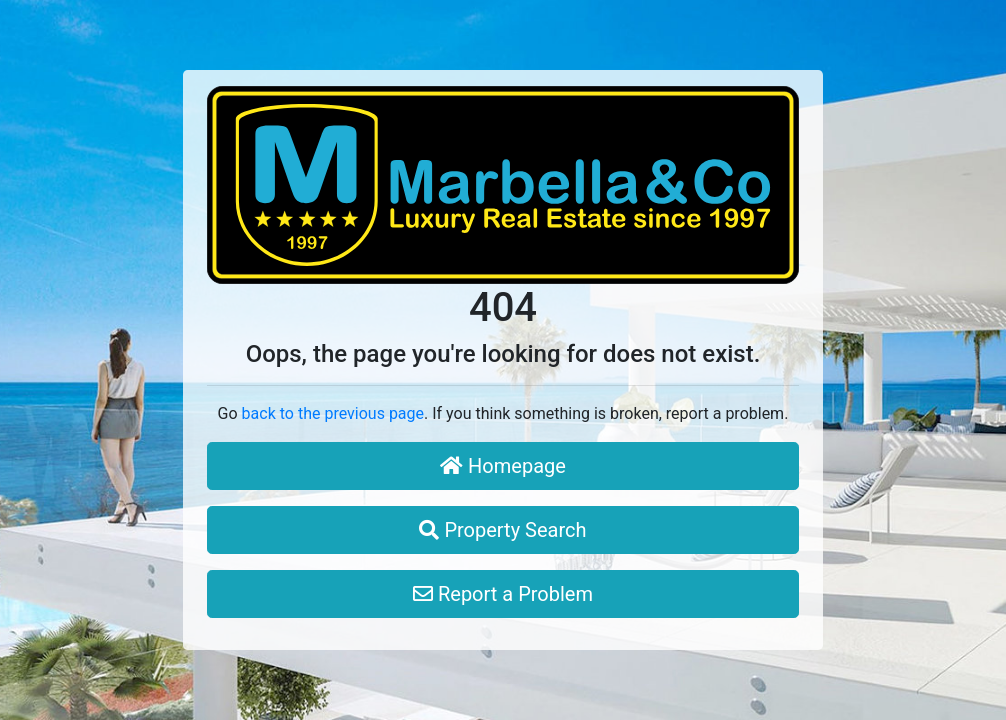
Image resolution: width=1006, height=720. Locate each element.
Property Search (502, 530)
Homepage (503, 466)
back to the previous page (333, 413)
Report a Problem (503, 594)
